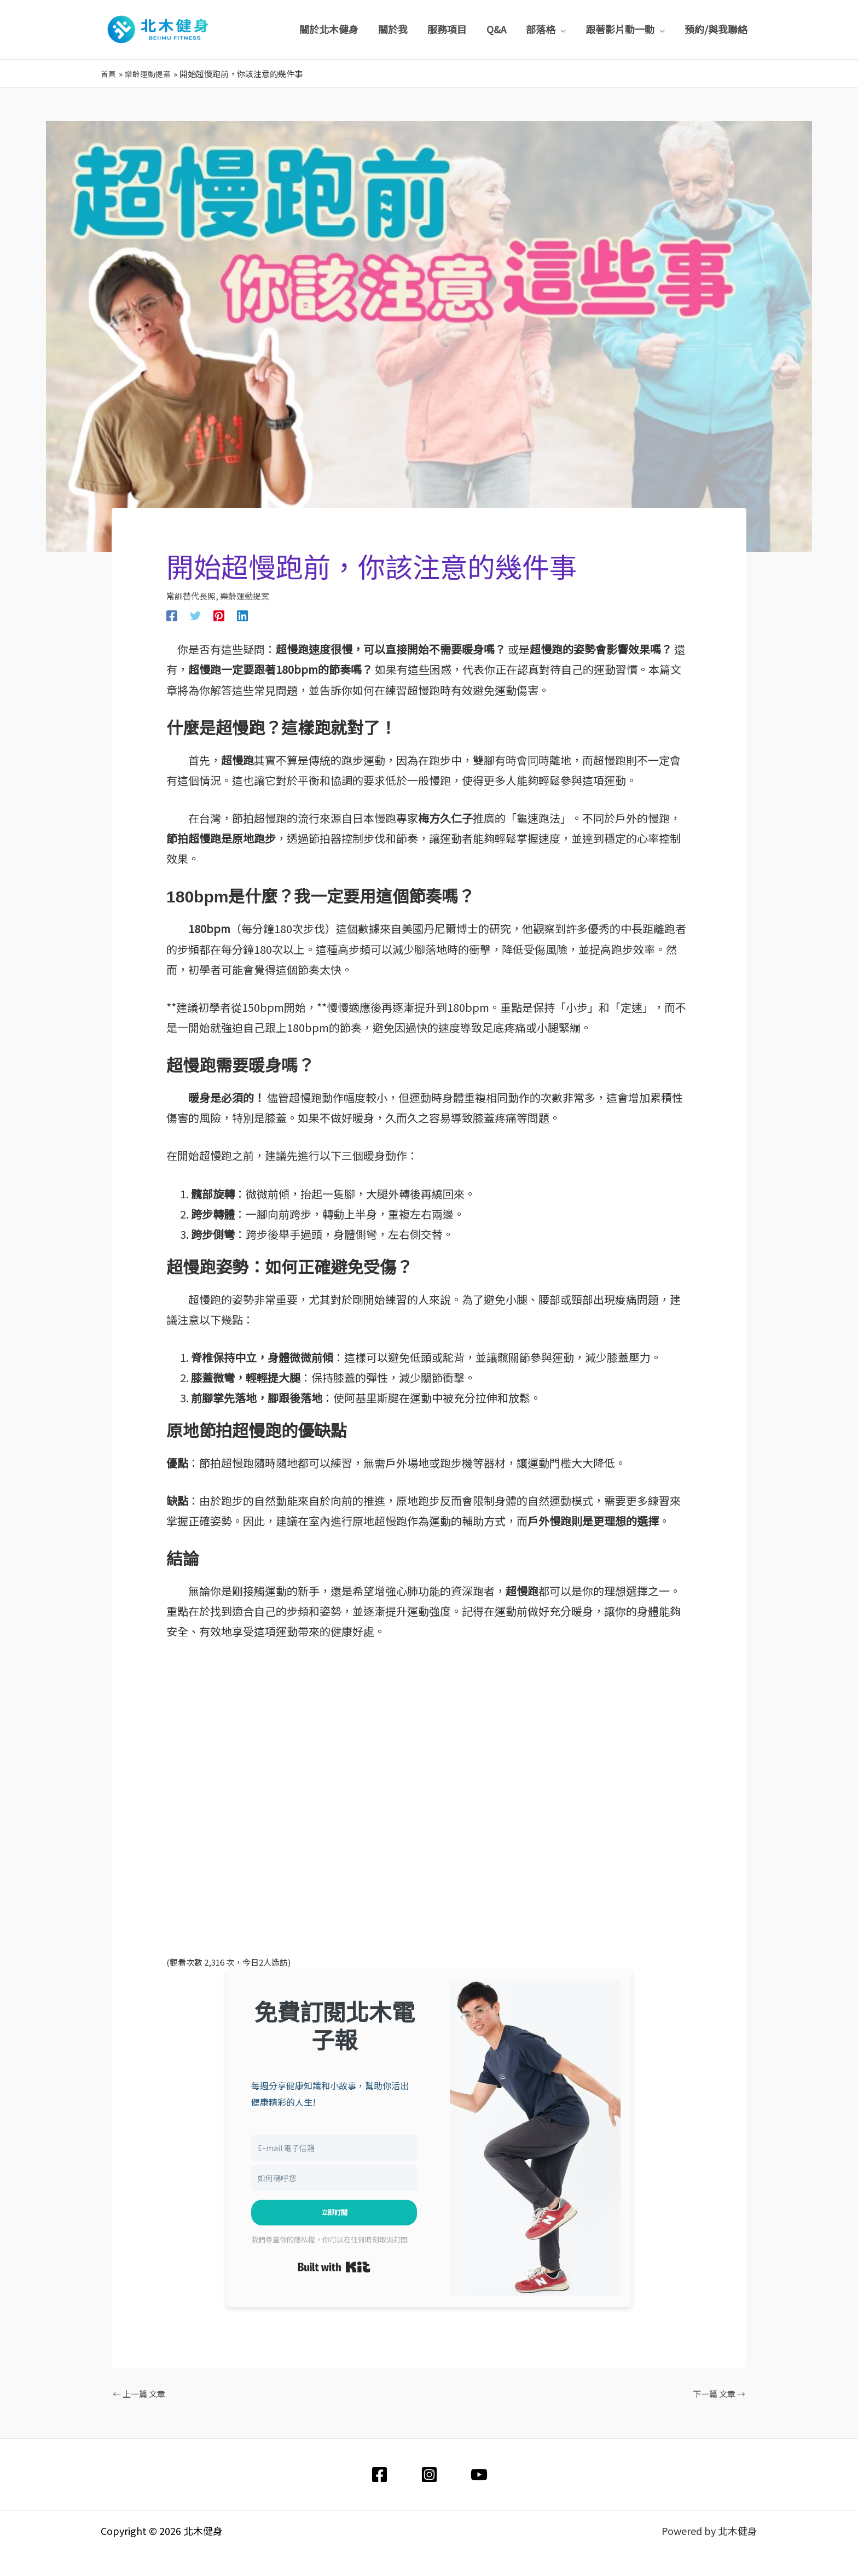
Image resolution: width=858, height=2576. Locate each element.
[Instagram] (429, 2474)
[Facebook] (171, 615)
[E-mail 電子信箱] (334, 2147)
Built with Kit (334, 2267)
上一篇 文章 (139, 2393)
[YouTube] (479, 2474)
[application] (560, 29)
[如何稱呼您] (334, 2177)
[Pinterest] (218, 615)
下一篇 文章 (719, 2393)
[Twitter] (195, 615)
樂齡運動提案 (244, 596)
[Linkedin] (242, 615)
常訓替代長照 (191, 596)
